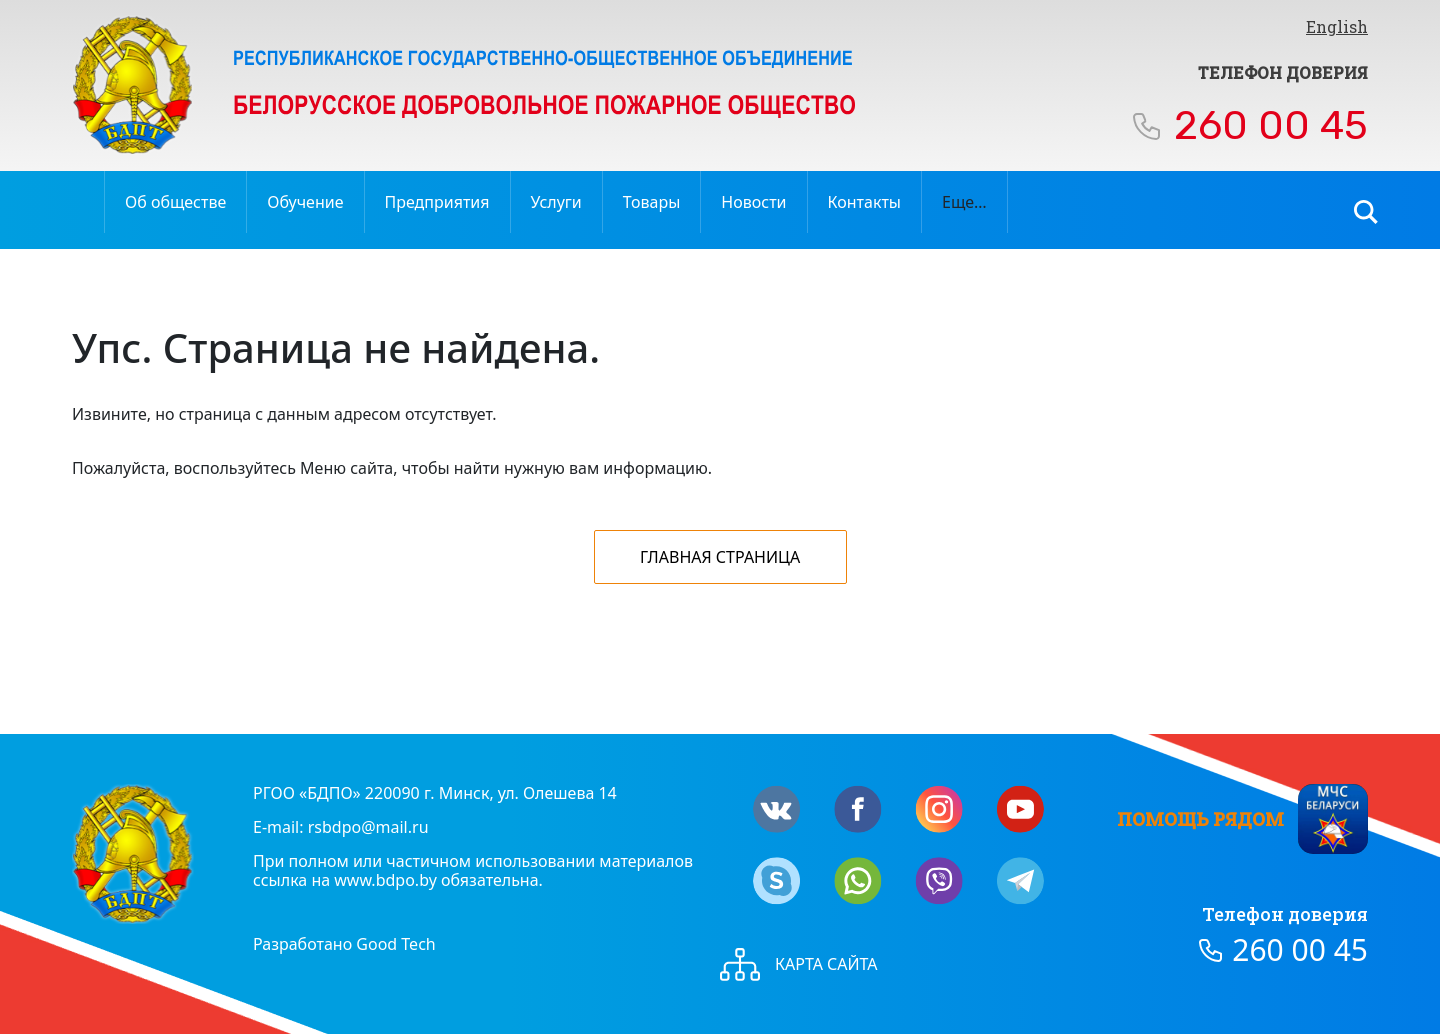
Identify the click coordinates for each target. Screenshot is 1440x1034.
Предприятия (437, 202)
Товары (652, 202)
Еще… (964, 202)
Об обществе (175, 202)
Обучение (305, 202)
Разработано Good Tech (344, 944)
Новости (753, 202)
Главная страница (720, 557)
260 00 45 (1271, 125)
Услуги (556, 202)
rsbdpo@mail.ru (368, 827)
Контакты (864, 202)
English (1337, 26)
